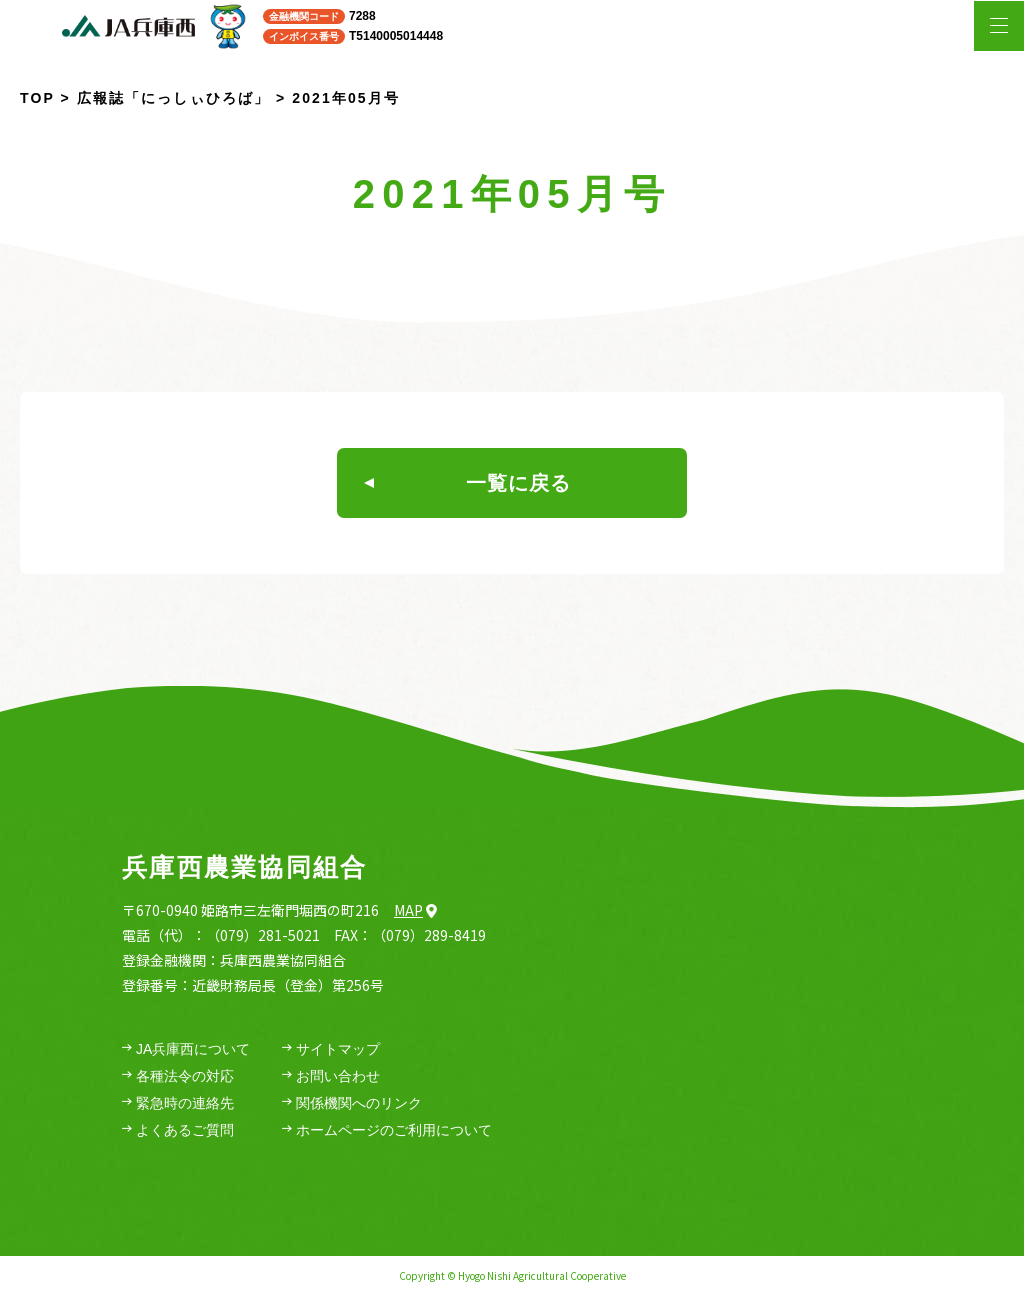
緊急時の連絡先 (178, 1103)
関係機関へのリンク (352, 1103)
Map (415, 910)
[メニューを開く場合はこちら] (999, 26)
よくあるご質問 (178, 1130)
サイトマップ (331, 1049)
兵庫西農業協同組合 (244, 867)
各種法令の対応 (178, 1076)
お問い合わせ (331, 1076)
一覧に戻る (467, 483)
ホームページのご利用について (387, 1130)
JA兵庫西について (186, 1049)
